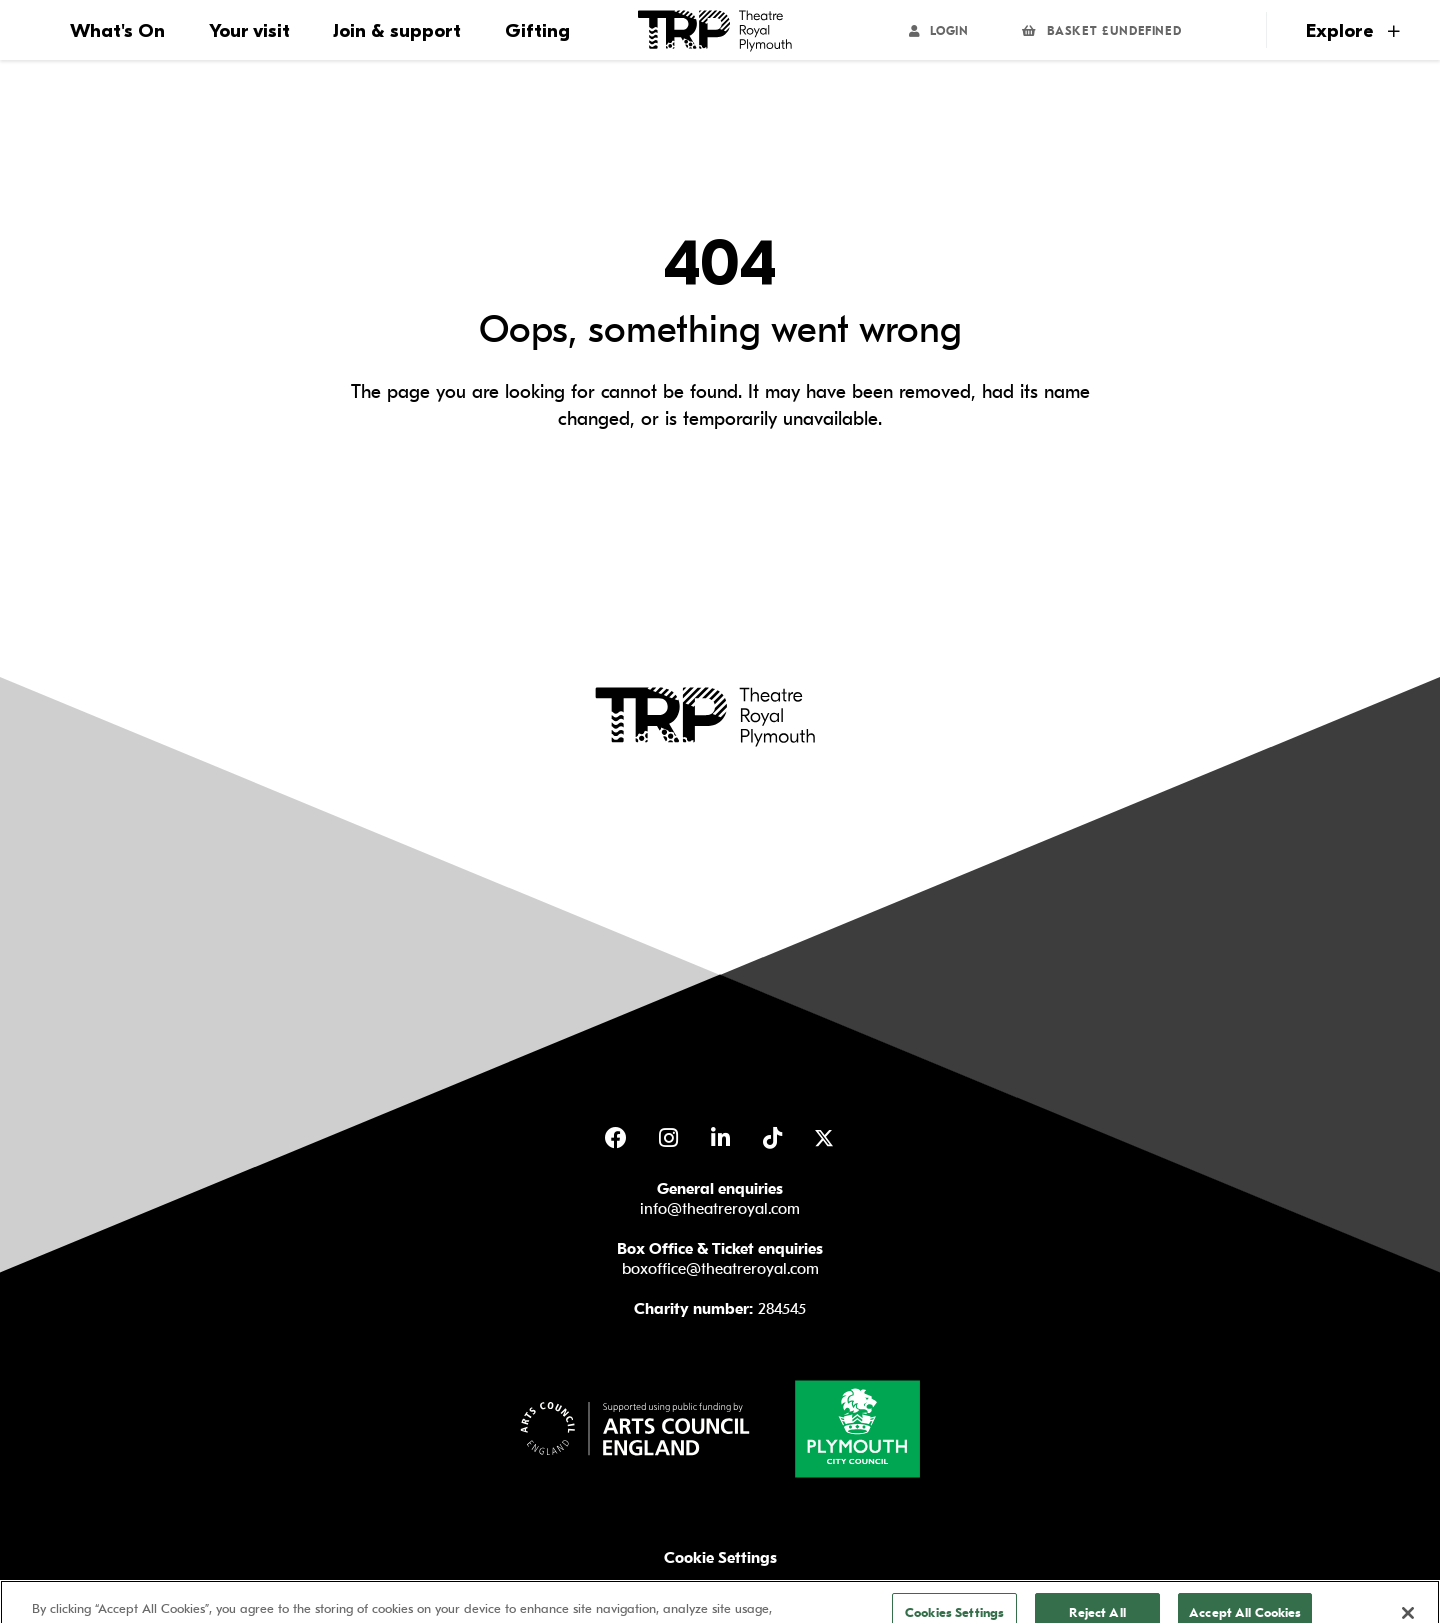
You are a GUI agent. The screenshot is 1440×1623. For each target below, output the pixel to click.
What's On (117, 31)
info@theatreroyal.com (720, 1209)
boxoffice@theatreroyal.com (720, 1269)
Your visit (249, 31)
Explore (1353, 31)
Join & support (397, 31)
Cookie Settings (720, 1558)
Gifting (537, 31)
